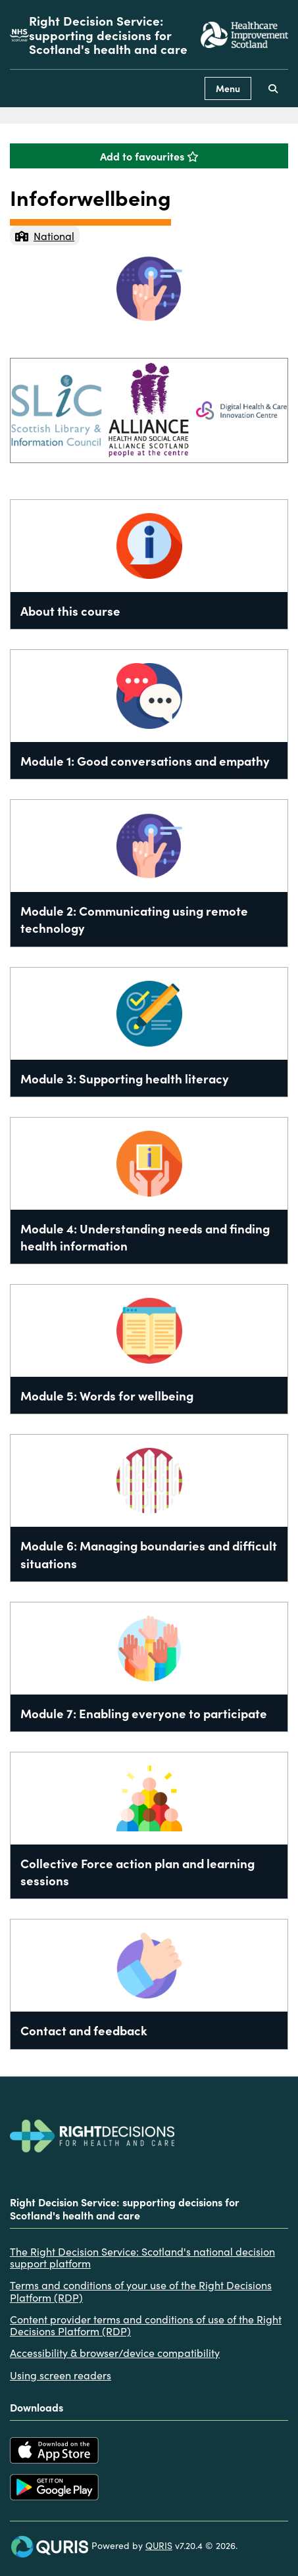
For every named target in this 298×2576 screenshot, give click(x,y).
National (44, 235)
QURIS (158, 2545)
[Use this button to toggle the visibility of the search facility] (273, 88)
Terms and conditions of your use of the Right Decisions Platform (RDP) (141, 2291)
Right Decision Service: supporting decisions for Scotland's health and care (108, 34)
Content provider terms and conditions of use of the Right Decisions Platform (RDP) (146, 2325)
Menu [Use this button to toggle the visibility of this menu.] (228, 88)
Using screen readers (60, 2375)
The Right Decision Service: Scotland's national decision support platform (142, 2257)
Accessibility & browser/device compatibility (115, 2352)
